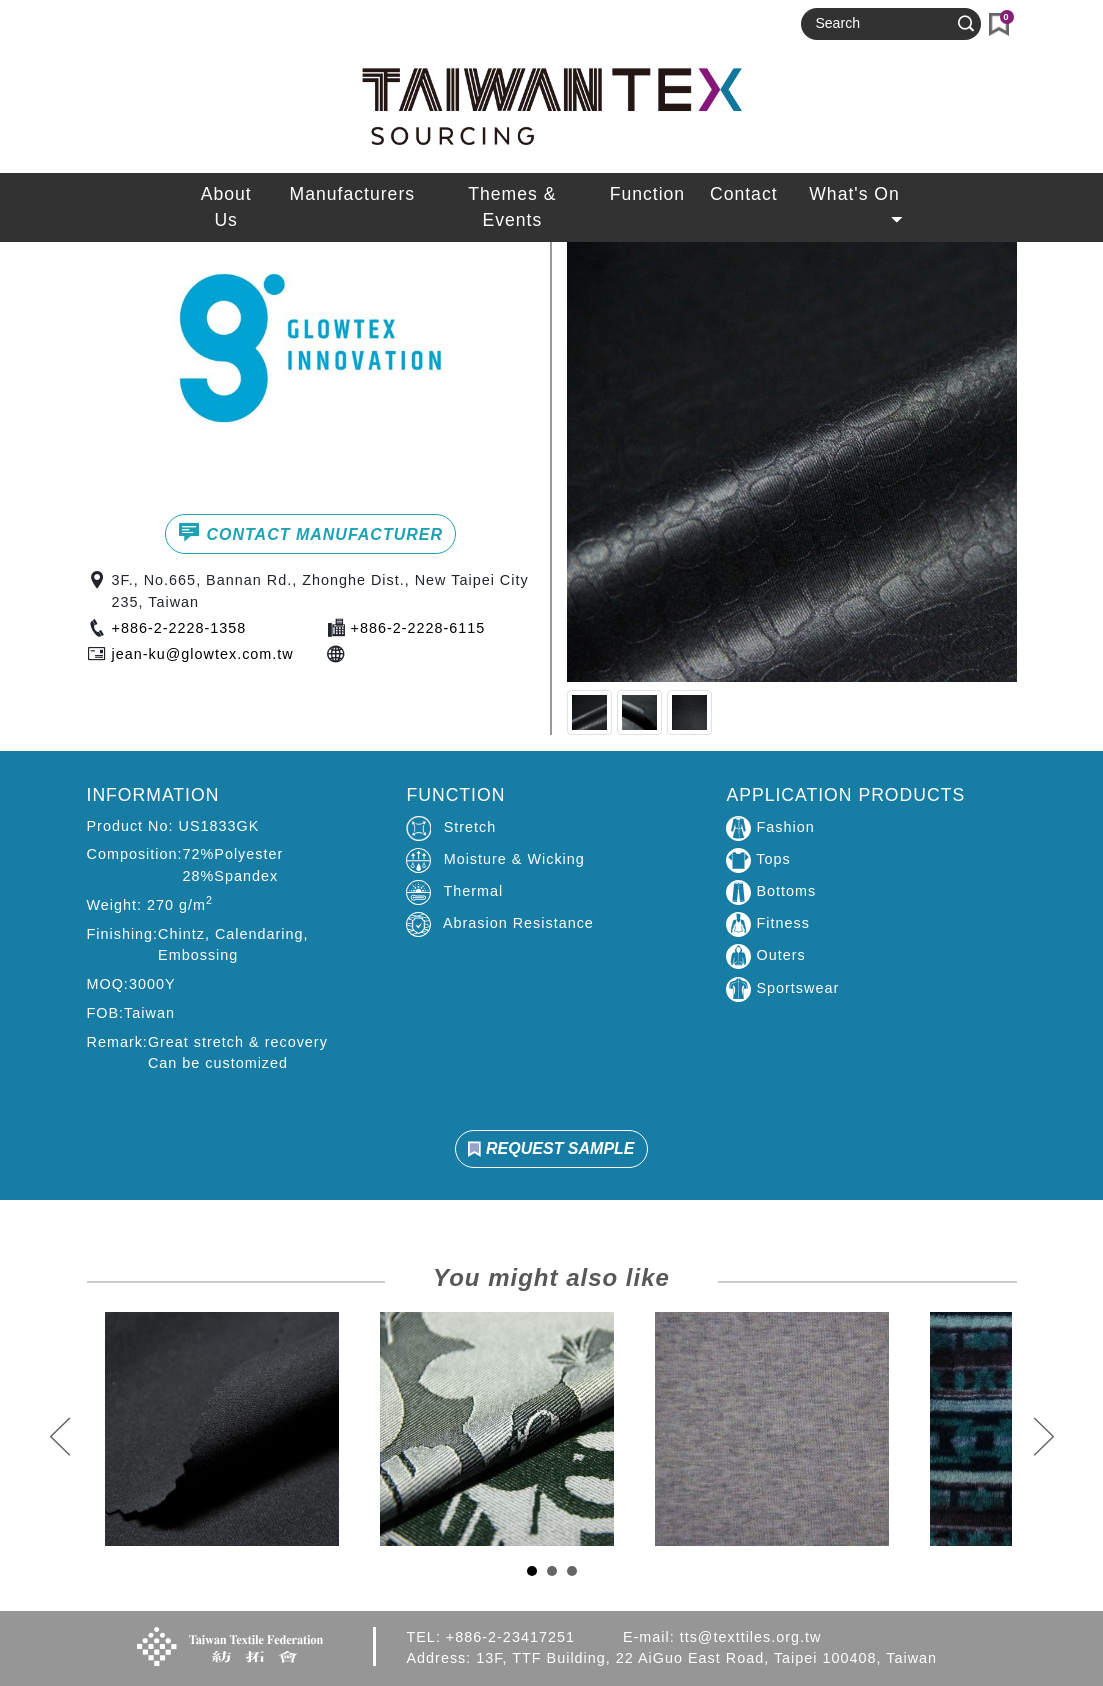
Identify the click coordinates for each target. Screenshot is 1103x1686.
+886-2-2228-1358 (179, 628)
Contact (744, 194)
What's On (857, 199)
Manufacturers (352, 194)
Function (647, 194)
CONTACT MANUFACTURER (310, 532)
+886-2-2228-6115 (418, 628)
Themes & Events (512, 207)
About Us (226, 207)
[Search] (882, 24)
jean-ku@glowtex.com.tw (203, 654)
